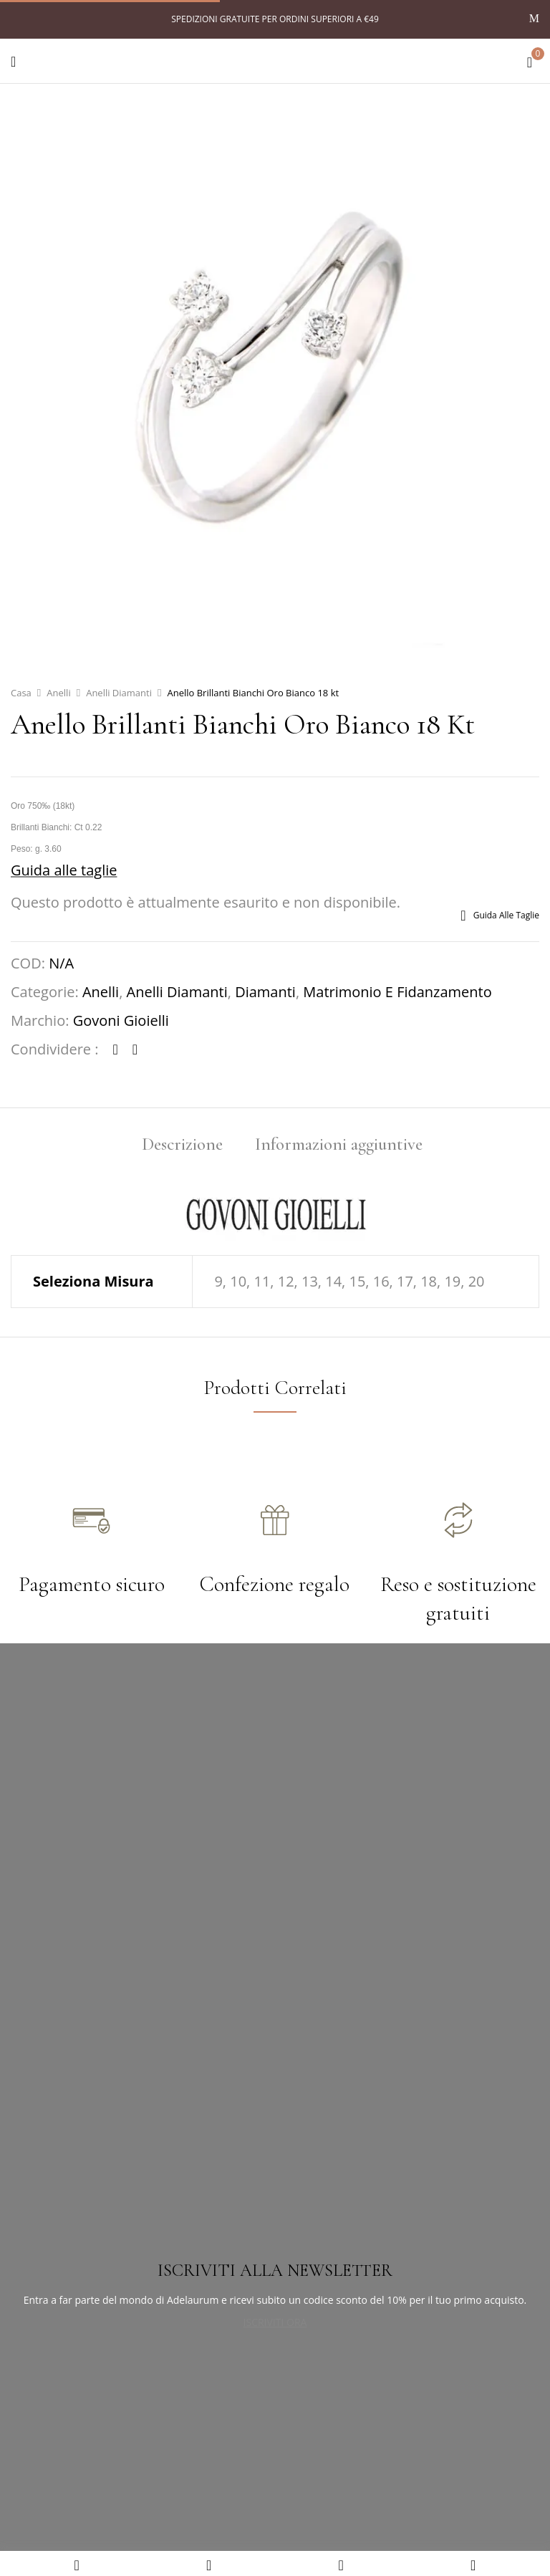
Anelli (58, 692)
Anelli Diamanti (119, 692)
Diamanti (265, 991)
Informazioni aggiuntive (339, 1146)
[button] (529, 59)
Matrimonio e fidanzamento (397, 991)
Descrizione (182, 1146)
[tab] (182, 1146)
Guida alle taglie (64, 870)
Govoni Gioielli (121, 1020)
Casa (21, 692)
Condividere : (55, 1049)
